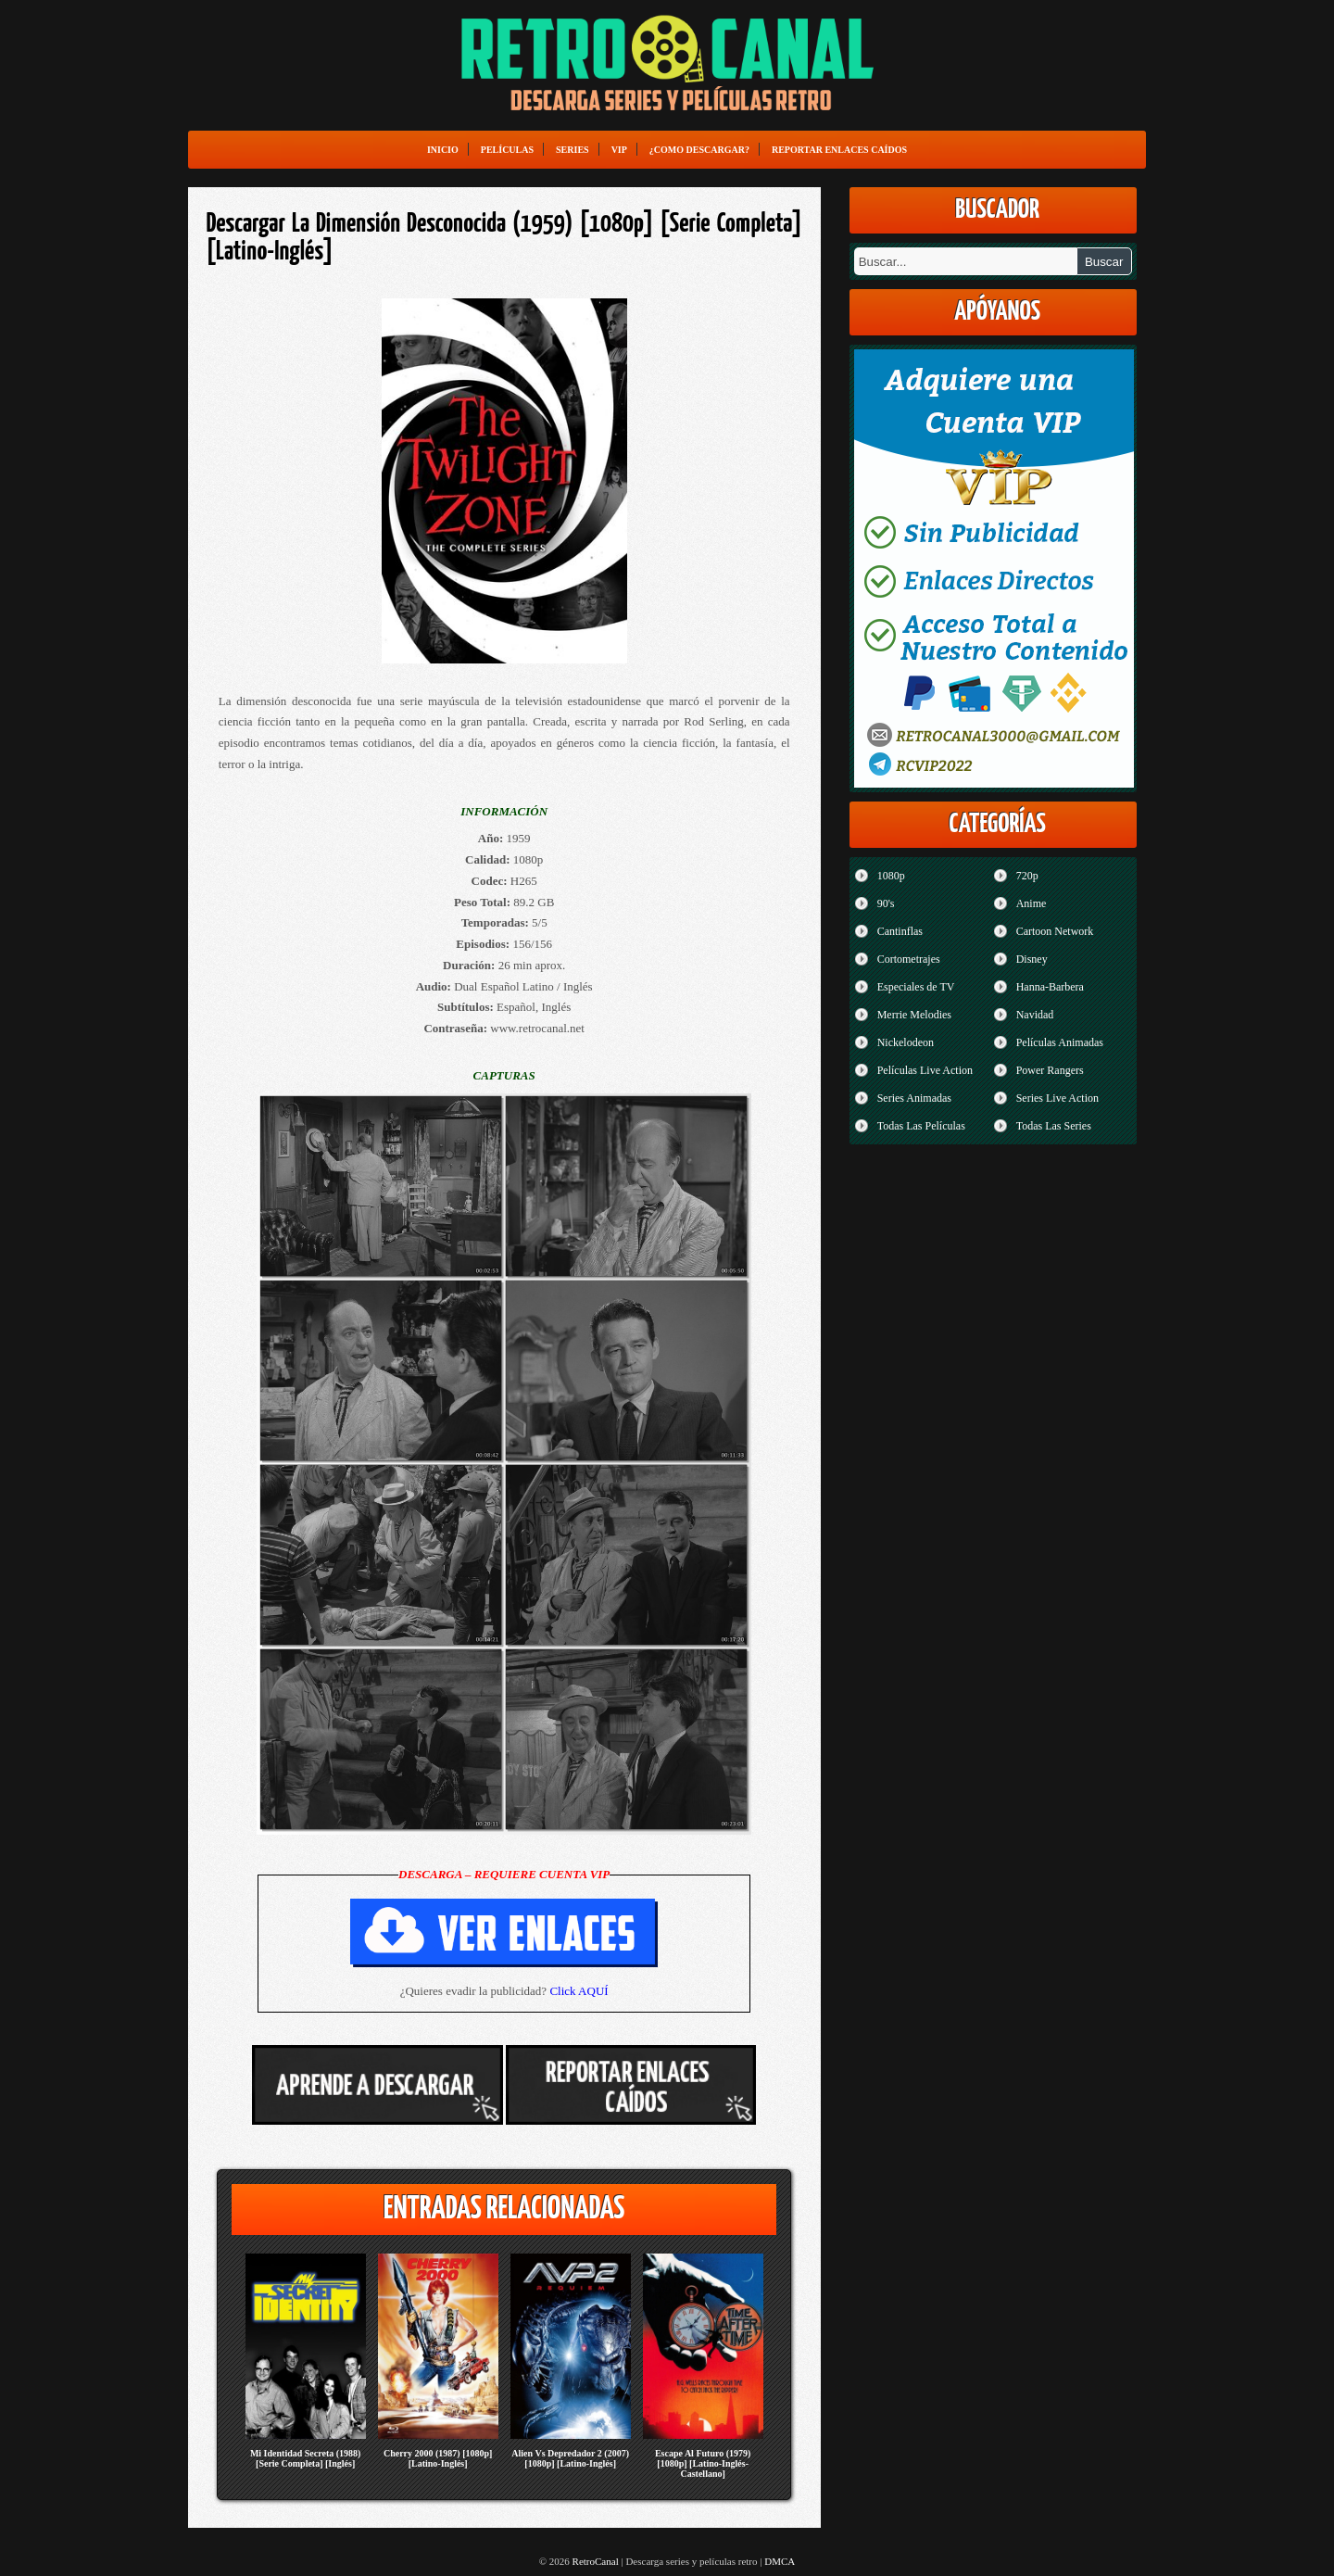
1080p (891, 875)
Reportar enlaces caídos (839, 150)
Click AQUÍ (578, 1991)
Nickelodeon (905, 1042)
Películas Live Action (925, 1070)
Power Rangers (1050, 1070)
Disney (1032, 959)
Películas (507, 150)
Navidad (1035, 1014)
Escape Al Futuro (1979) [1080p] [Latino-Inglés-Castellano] (702, 2463)
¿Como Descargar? (699, 150)
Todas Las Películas (921, 1125)
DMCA (779, 2561)
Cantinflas (900, 931)
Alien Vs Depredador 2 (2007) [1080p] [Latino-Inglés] (570, 2458)
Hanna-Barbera (1050, 986)
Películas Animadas (1059, 1042)
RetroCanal (596, 2561)
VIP (619, 150)
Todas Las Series (1053, 1125)
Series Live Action (1057, 1098)
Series (572, 150)
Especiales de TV (916, 986)
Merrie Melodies (914, 1014)
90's (886, 903)
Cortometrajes (908, 959)
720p (1027, 875)
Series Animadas (914, 1098)
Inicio (443, 150)
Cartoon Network (1055, 931)
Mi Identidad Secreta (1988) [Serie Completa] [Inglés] (305, 2458)
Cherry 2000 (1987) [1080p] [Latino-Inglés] (438, 2458)
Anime (1031, 903)
